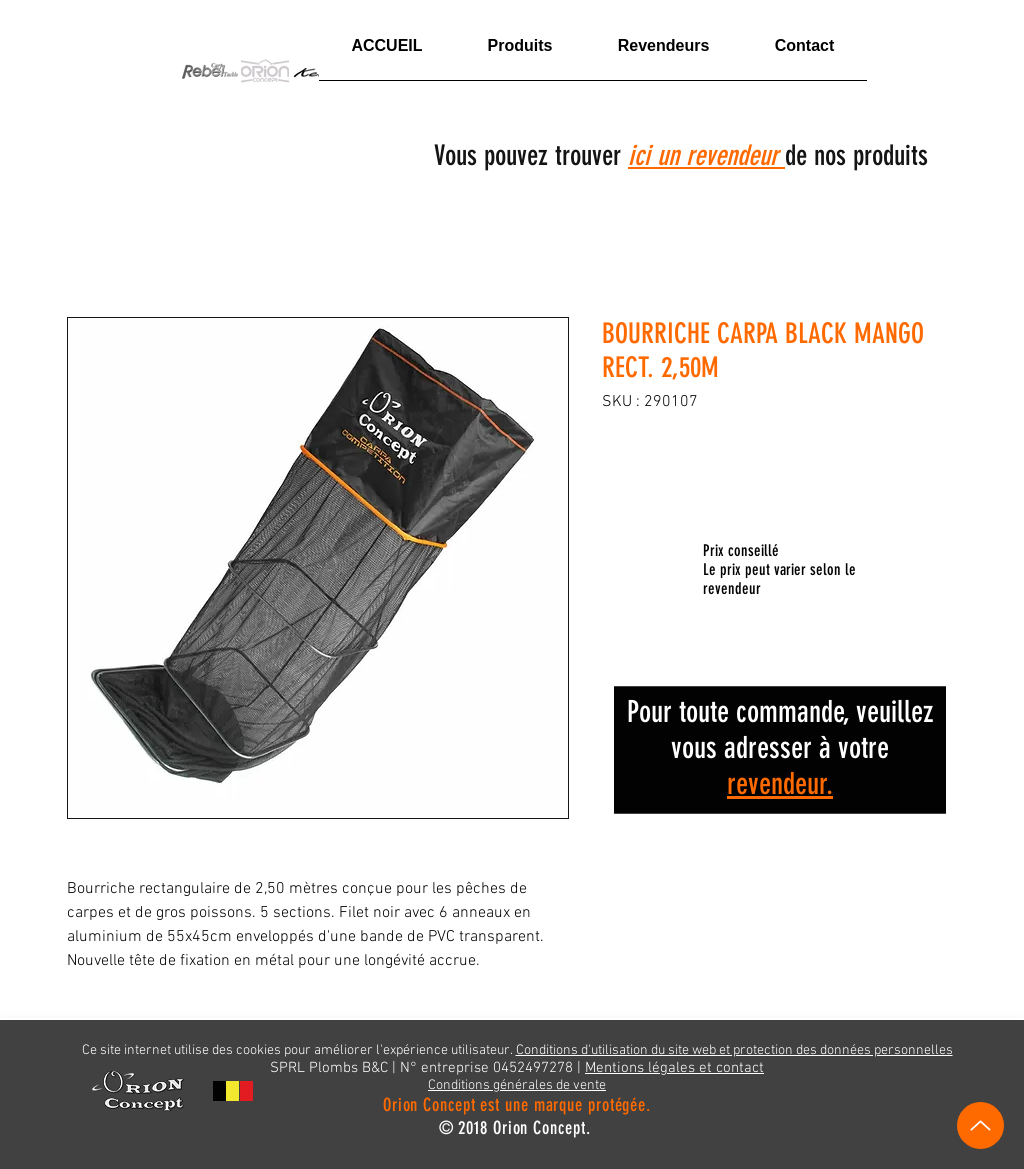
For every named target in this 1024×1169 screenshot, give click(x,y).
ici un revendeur (706, 155)
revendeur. (780, 784)
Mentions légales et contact (674, 1068)
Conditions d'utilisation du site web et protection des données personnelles (734, 1050)
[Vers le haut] (980, 1125)
